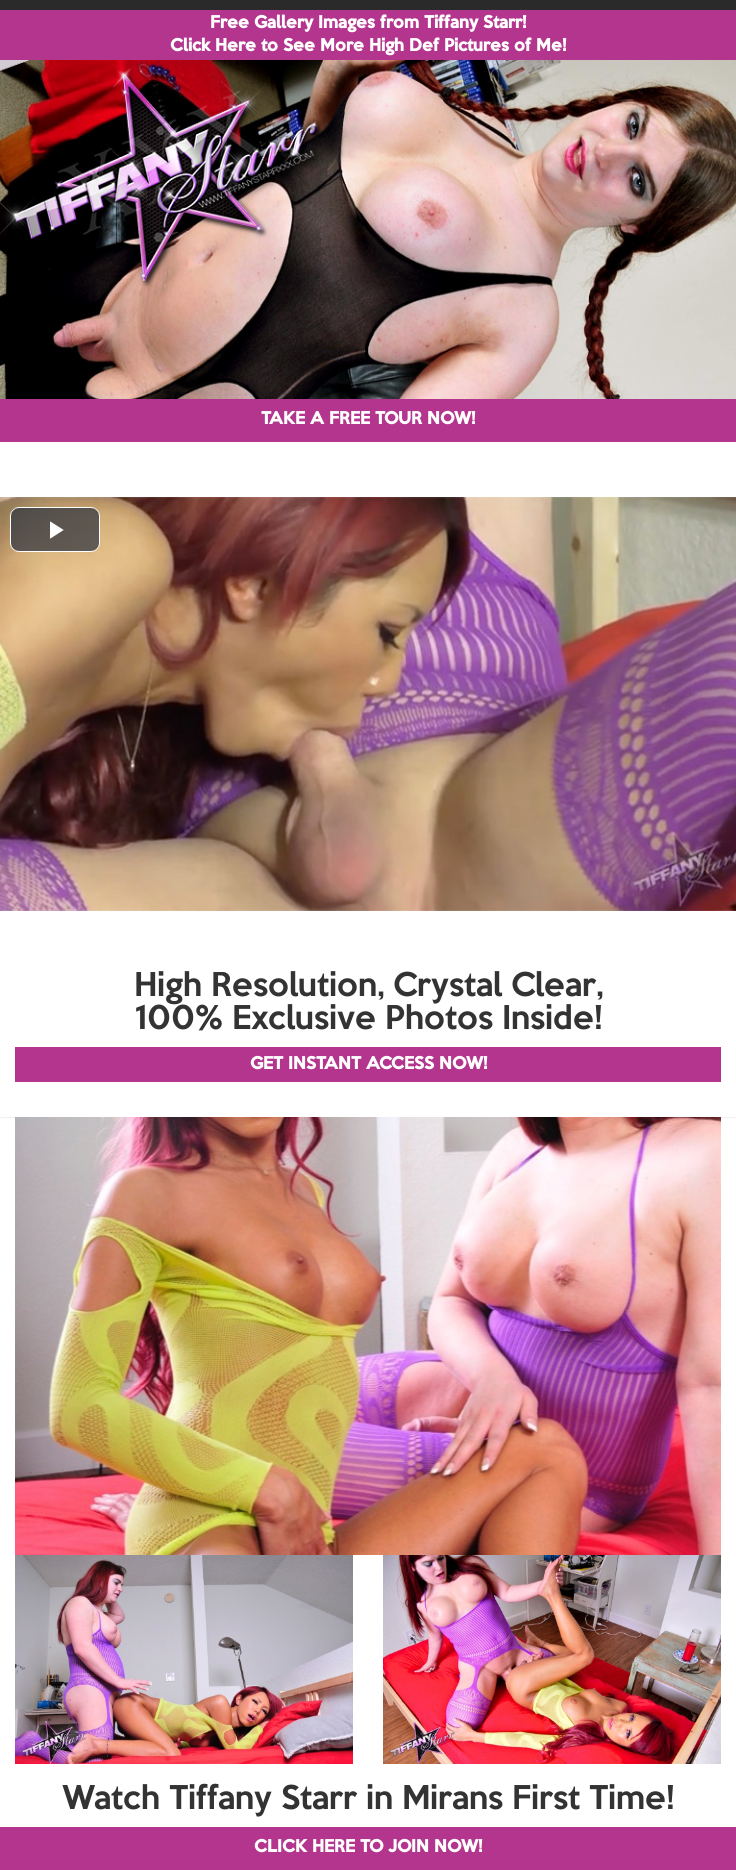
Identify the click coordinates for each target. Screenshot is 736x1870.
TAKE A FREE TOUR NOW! (368, 419)
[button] (55, 529)
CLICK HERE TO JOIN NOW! (368, 1847)
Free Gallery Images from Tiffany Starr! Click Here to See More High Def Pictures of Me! (368, 35)
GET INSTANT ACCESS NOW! (368, 1064)
